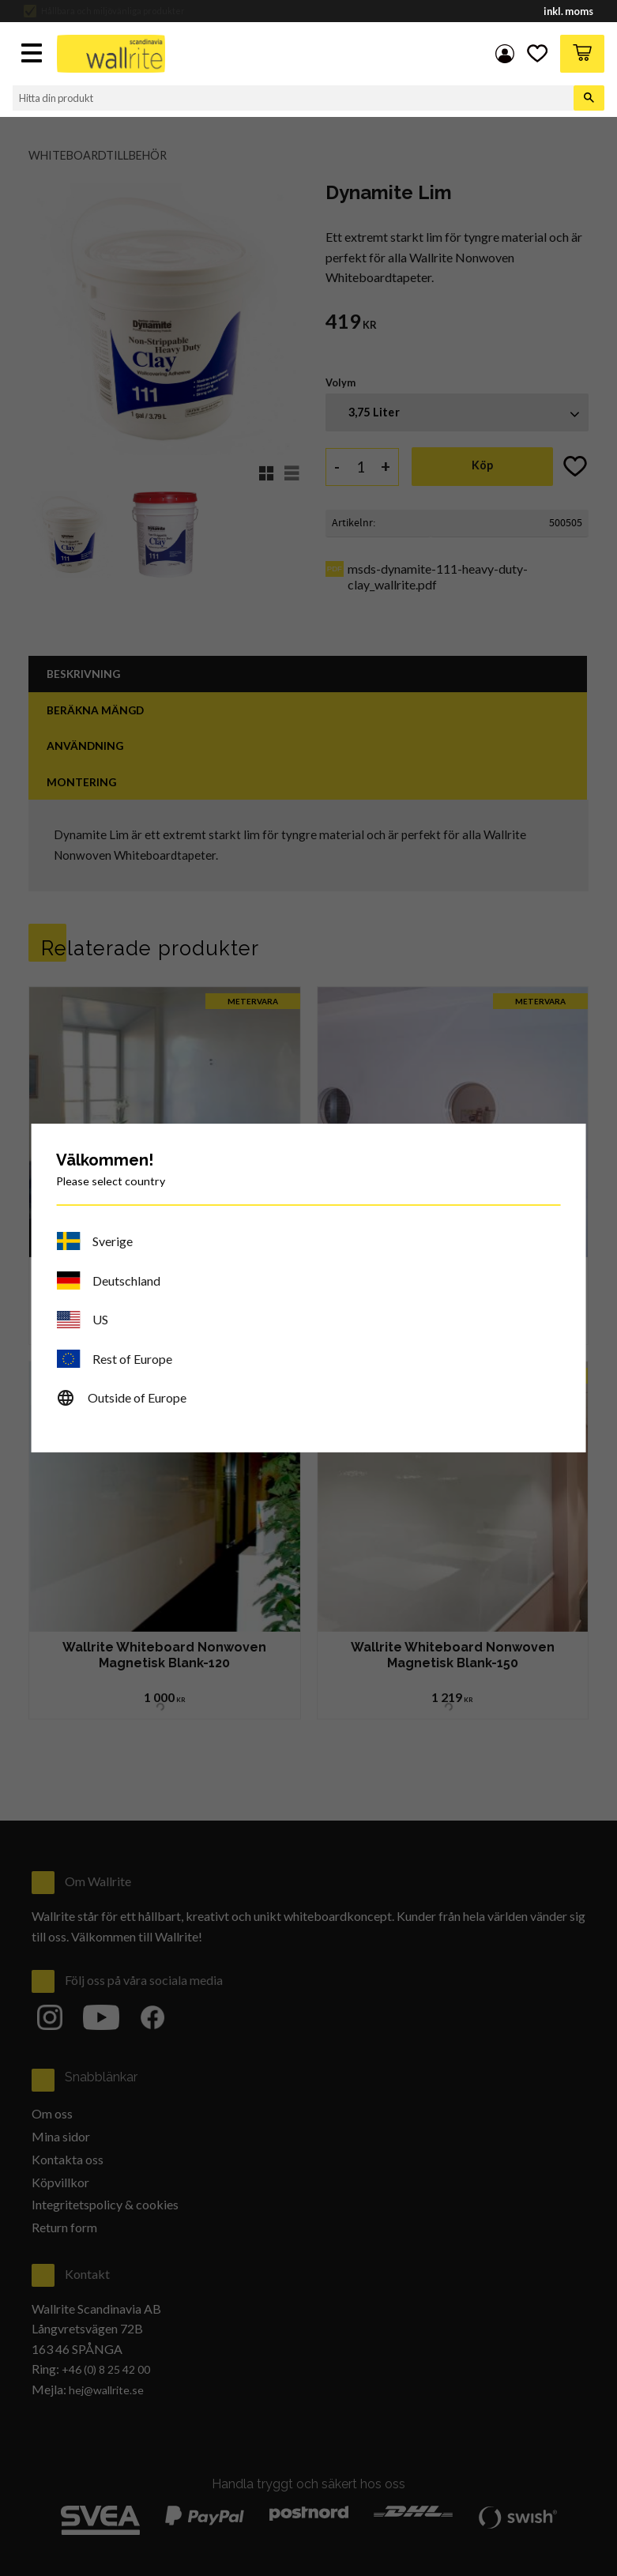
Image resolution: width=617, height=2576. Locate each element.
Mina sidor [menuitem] (504, 53)
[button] (33, 55)
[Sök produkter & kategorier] (293, 98)
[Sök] (589, 98)
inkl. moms (568, 11)
